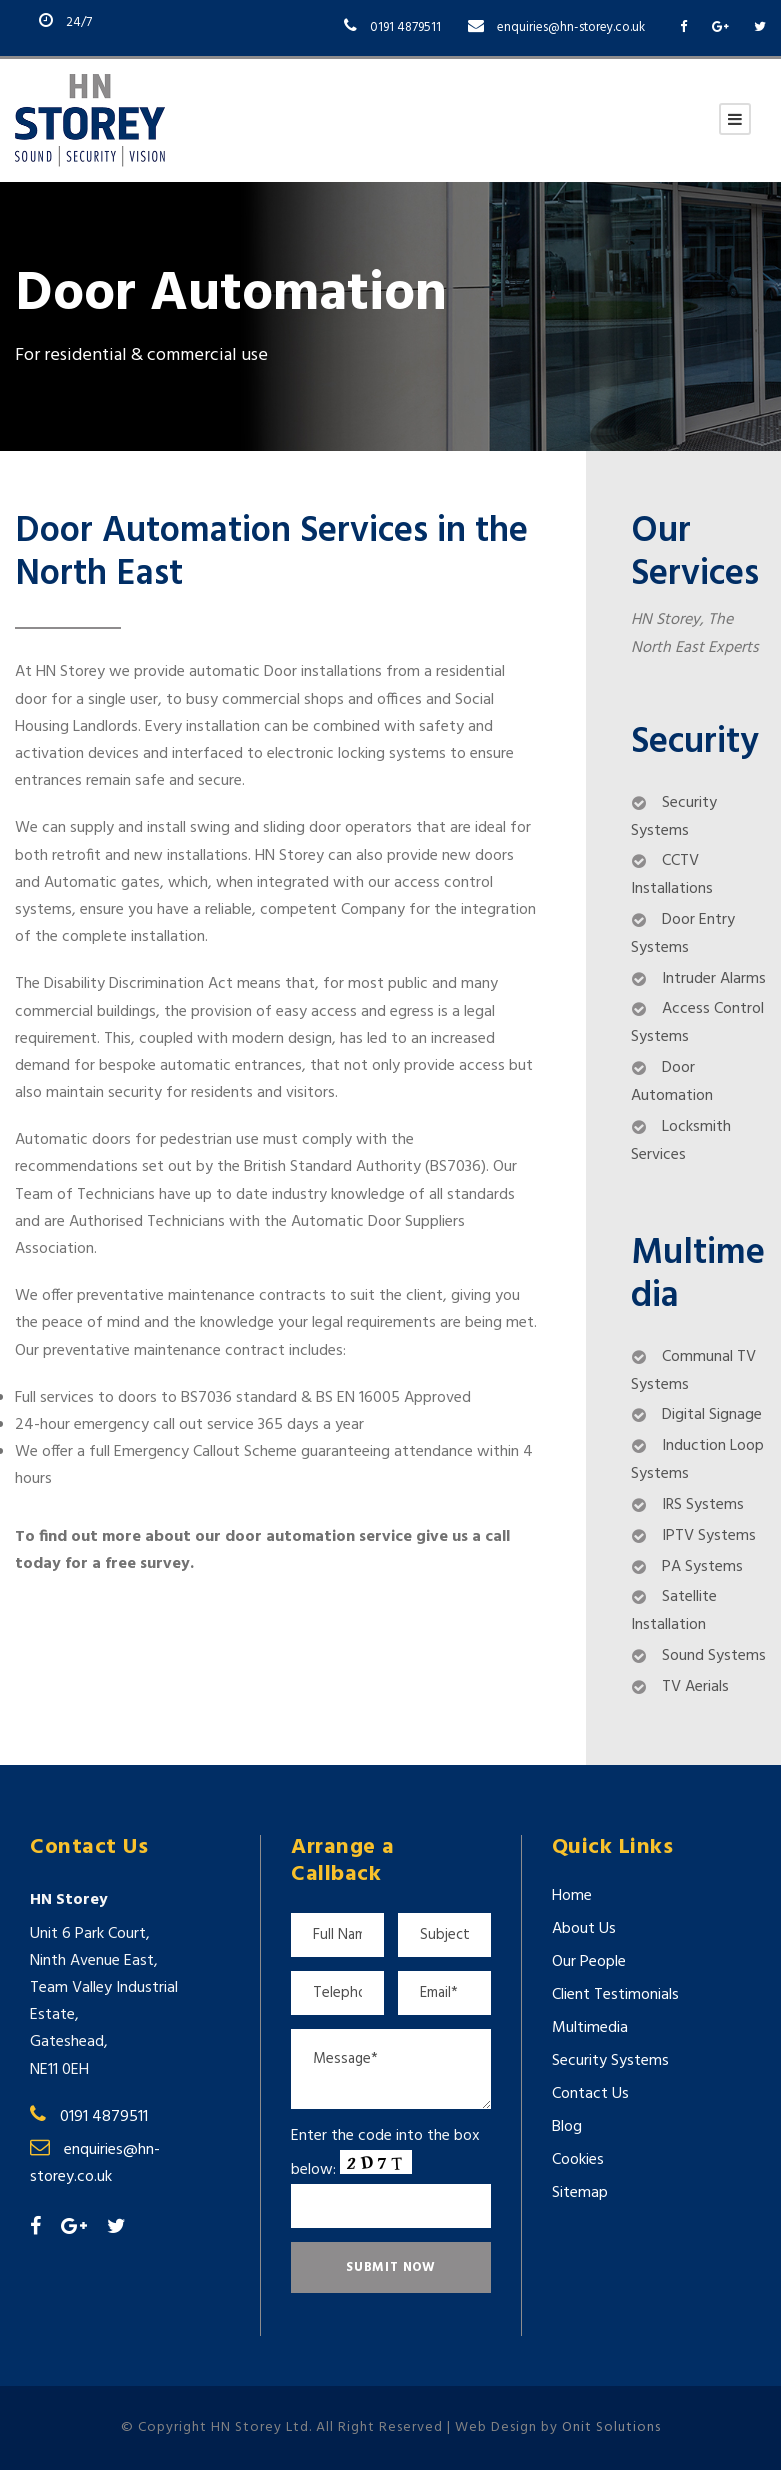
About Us (584, 1929)
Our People (589, 1962)
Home (572, 1896)
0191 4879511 (405, 27)
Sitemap (580, 2193)
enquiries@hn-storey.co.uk (571, 27)
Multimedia (590, 2028)
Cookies (578, 2160)
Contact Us (590, 2094)
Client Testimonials (615, 1995)
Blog (567, 2127)
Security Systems (610, 2061)
